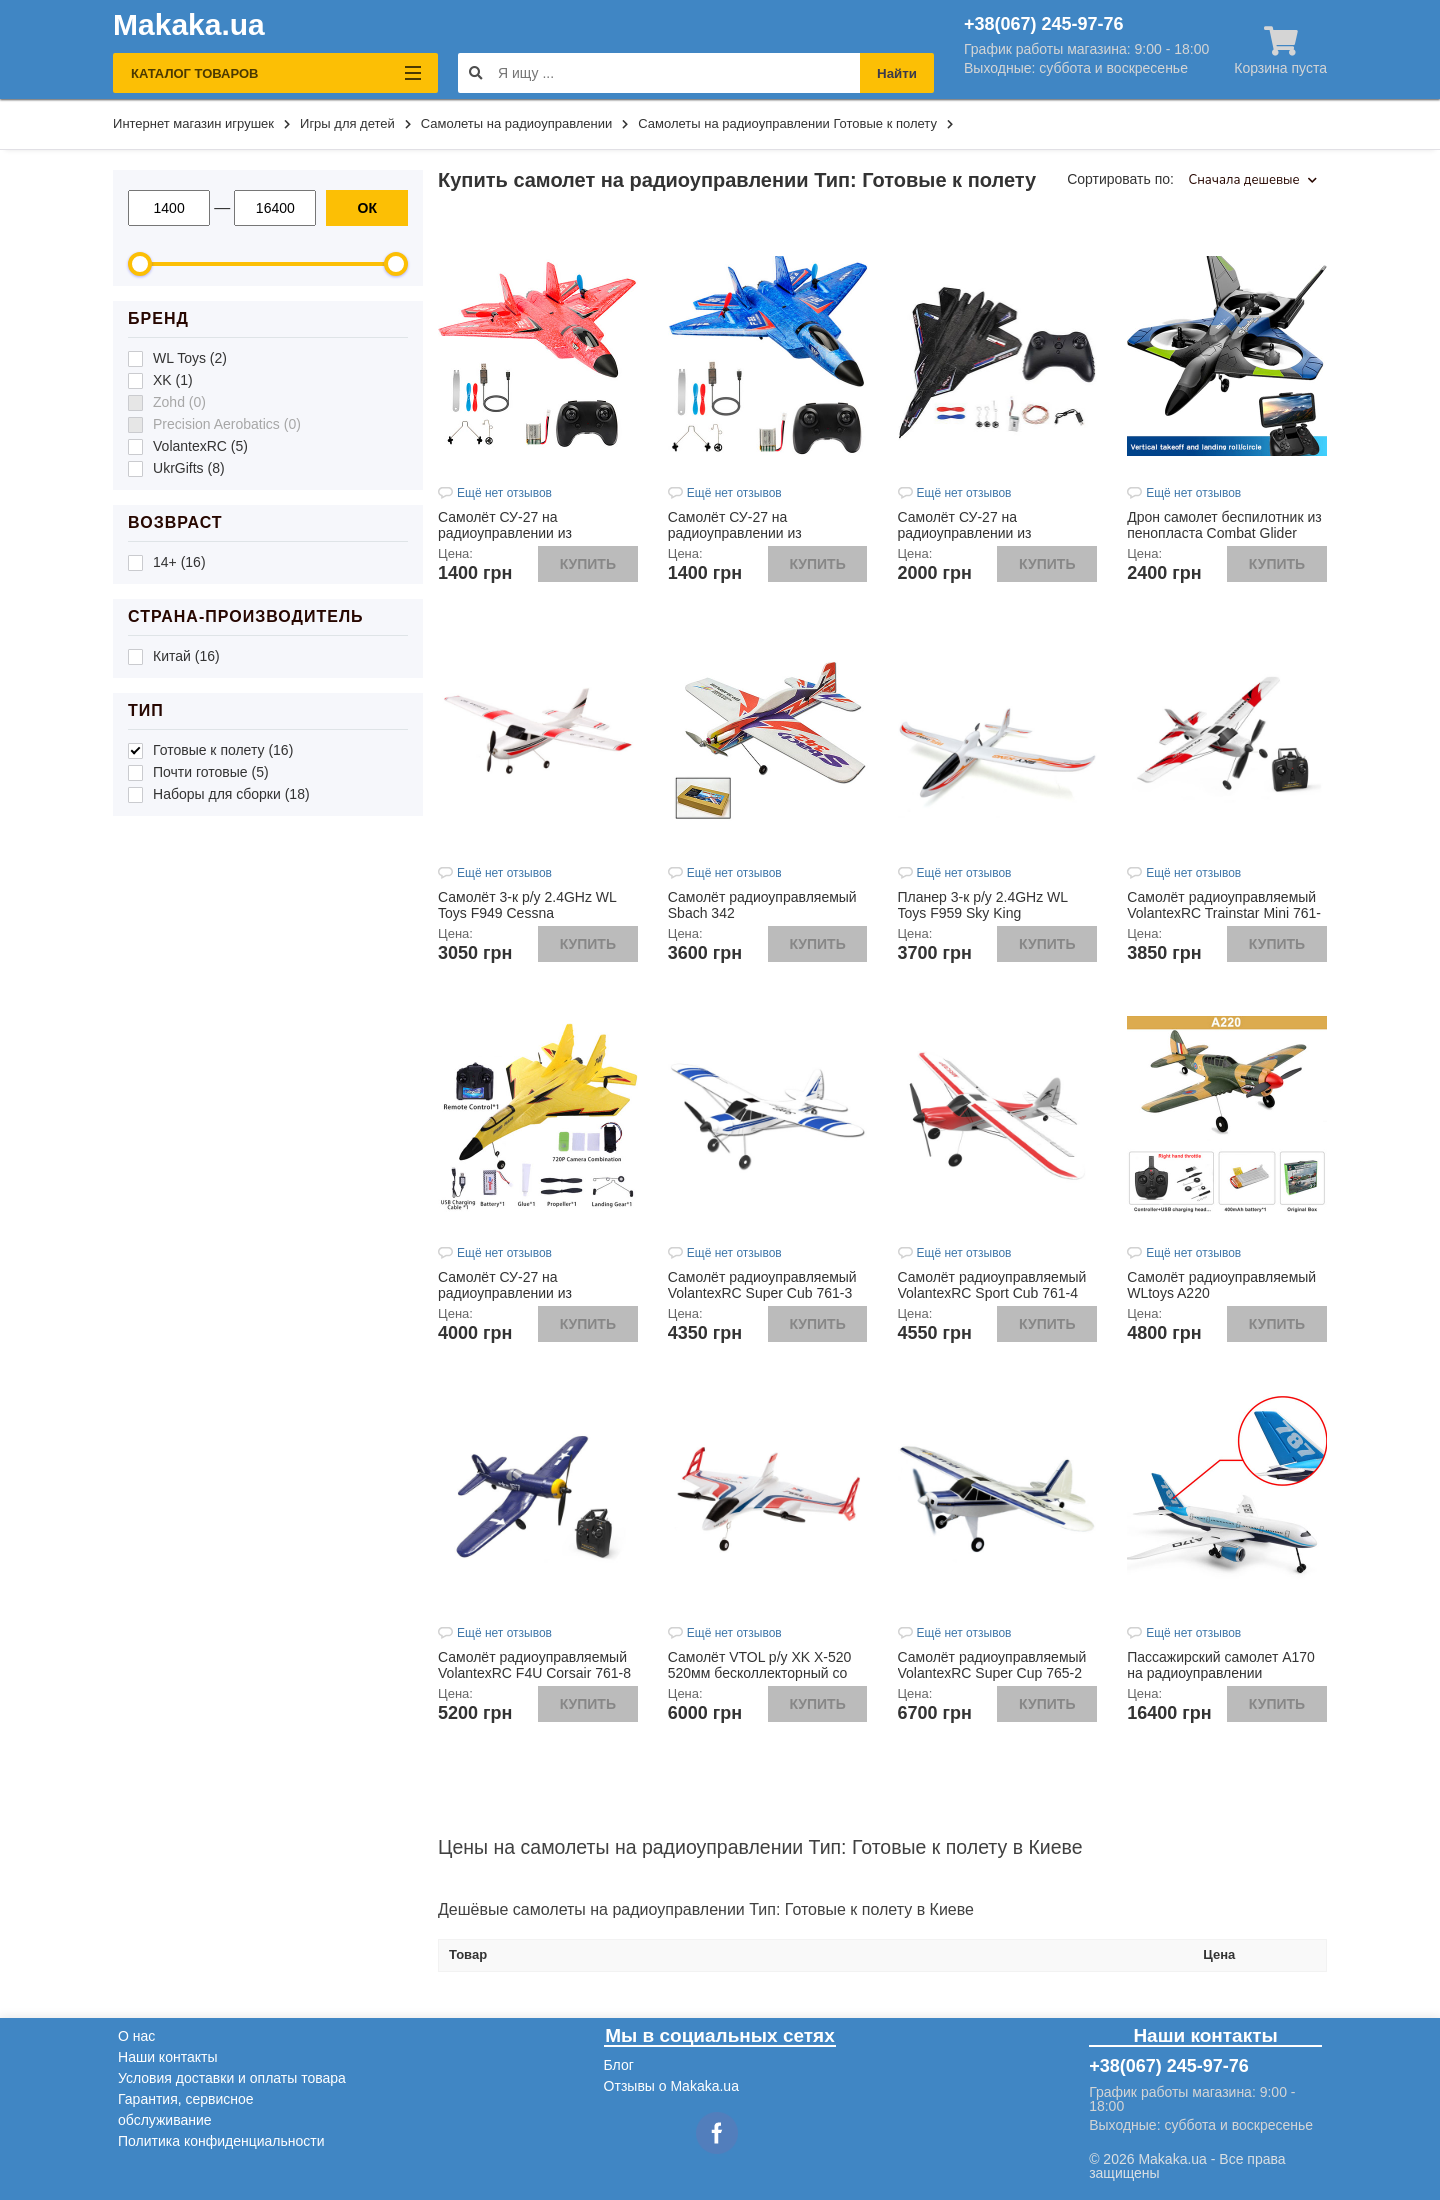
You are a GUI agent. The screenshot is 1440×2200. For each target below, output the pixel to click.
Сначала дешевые (1252, 180)
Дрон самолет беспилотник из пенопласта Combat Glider (1224, 525)
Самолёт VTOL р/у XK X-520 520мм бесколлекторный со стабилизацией (760, 1673)
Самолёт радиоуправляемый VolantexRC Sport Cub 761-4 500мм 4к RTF (992, 1293)
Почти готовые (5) (211, 772)
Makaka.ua (189, 25)
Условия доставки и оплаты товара (232, 2078)
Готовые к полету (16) (223, 750)
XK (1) (173, 380)
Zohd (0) (179, 402)
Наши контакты (167, 2057)
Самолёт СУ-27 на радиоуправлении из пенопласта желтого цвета (523, 1293)
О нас (136, 2036)
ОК (367, 208)
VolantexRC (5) (200, 446)
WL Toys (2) (190, 358)
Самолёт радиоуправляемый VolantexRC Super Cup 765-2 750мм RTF (992, 1673)
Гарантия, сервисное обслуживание (186, 2109)
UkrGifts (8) (189, 468)
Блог (619, 2065)
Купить (588, 564)
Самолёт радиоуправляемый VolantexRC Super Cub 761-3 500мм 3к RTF (762, 1293)
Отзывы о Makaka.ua (671, 2086)
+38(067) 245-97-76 (1044, 24)
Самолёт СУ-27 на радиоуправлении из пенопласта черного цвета (983, 533)
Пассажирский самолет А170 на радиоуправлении (1221, 1665)
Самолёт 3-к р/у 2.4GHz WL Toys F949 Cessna (527, 905)
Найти (897, 73)
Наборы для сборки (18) (231, 794)
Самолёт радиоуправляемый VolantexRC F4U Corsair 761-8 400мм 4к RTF (534, 1673)
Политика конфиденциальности (221, 2141)
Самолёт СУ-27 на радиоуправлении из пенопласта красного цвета (526, 533)
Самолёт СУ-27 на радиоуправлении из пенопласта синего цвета (749, 533)
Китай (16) (186, 656)
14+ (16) (179, 562)
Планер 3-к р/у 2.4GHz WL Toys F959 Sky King (983, 905)
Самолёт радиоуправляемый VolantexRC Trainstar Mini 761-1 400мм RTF (1224, 913)
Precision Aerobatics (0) (227, 424)
